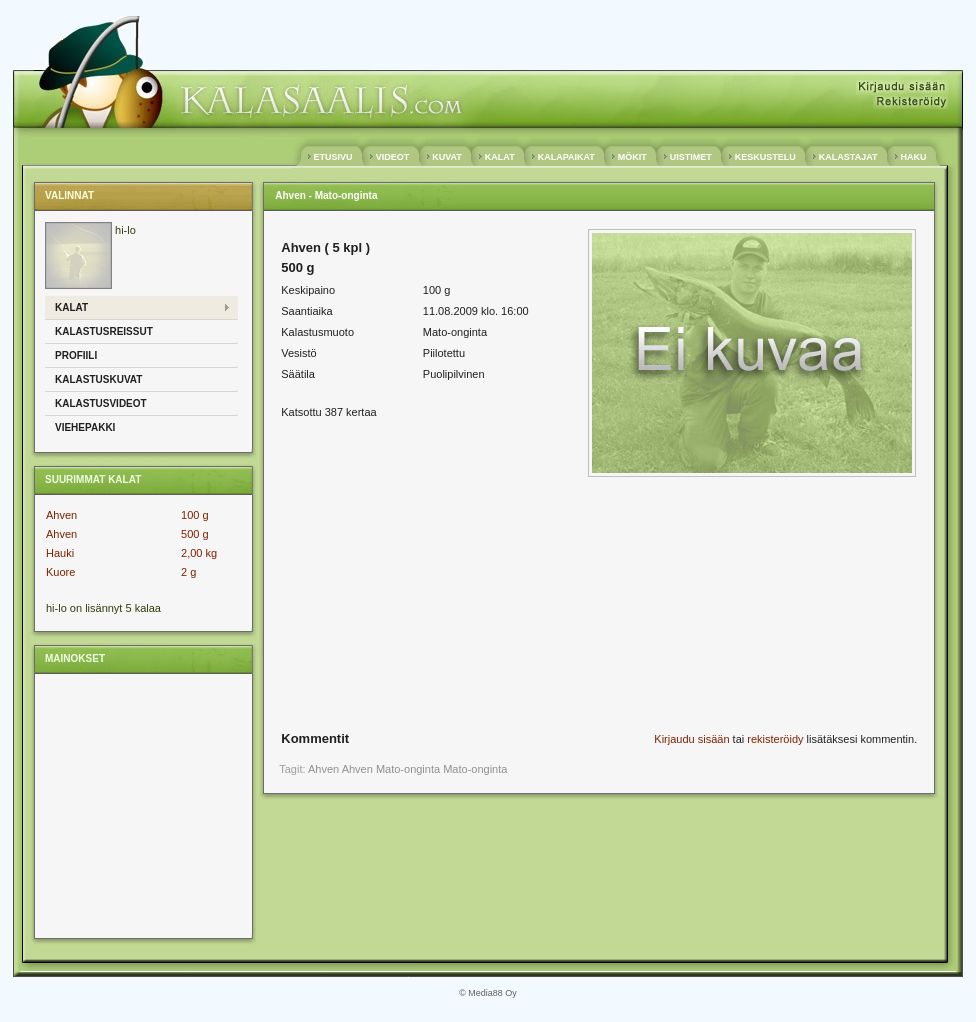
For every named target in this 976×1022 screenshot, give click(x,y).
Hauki (60, 553)
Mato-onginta (475, 769)
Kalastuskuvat (98, 379)
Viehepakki (85, 427)
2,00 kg (199, 553)
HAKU (913, 157)
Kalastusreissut (104, 331)
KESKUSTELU (765, 157)
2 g (188, 572)
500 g (195, 534)
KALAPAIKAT (566, 157)
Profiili (76, 355)
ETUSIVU (333, 157)
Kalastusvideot (101, 403)
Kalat (71, 307)
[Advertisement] (142, 805)
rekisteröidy (775, 739)
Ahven (61, 515)
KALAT (499, 157)
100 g (195, 515)
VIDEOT (392, 157)
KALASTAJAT (848, 157)
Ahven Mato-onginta (391, 769)
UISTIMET (690, 157)
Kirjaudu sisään (691, 739)
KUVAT (447, 157)
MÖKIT (632, 157)
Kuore (60, 572)
